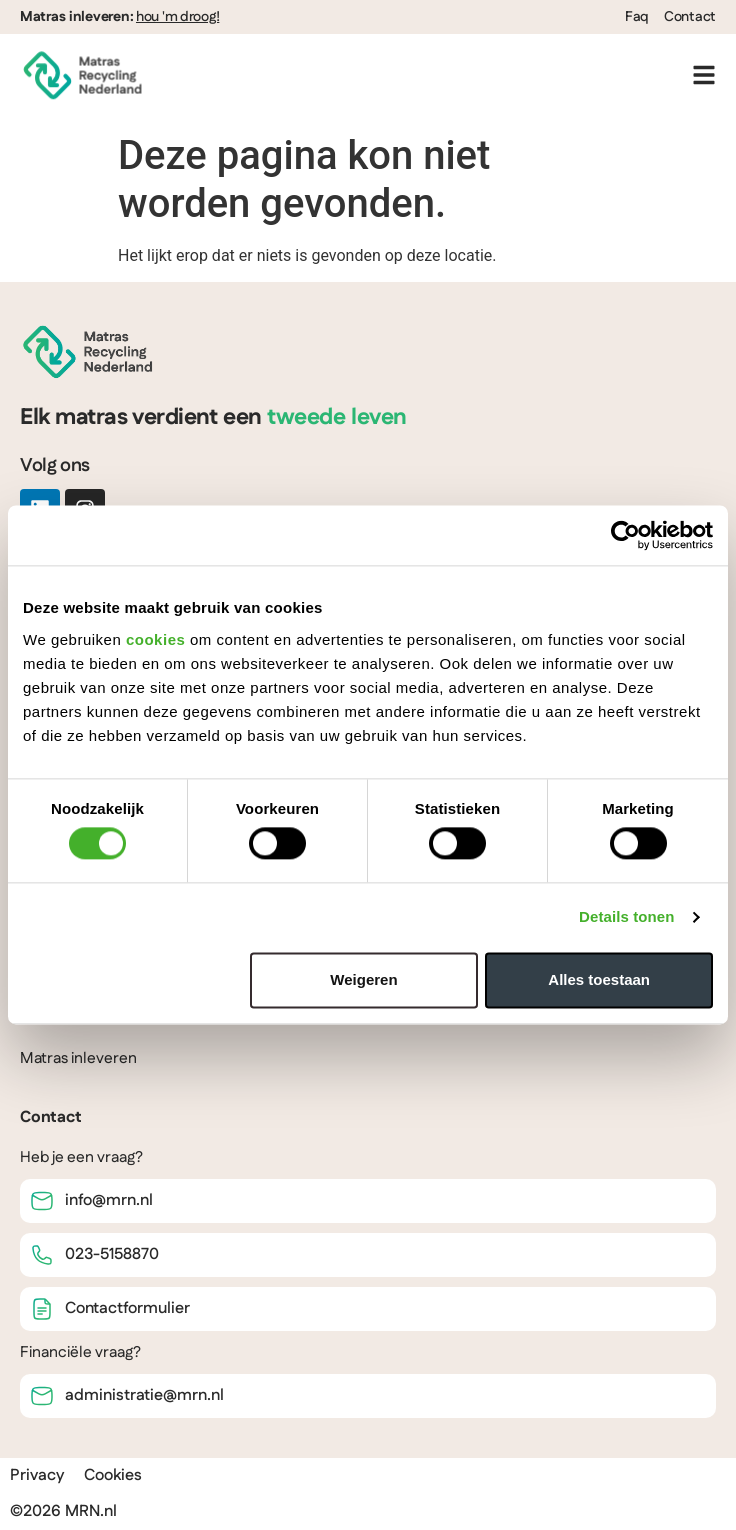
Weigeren (363, 979)
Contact (690, 17)
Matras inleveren (78, 1058)
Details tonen (626, 917)
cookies (155, 639)
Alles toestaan (599, 979)
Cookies (113, 1475)
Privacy (37, 1475)
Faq (637, 17)
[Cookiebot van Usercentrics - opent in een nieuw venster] (625, 535)
